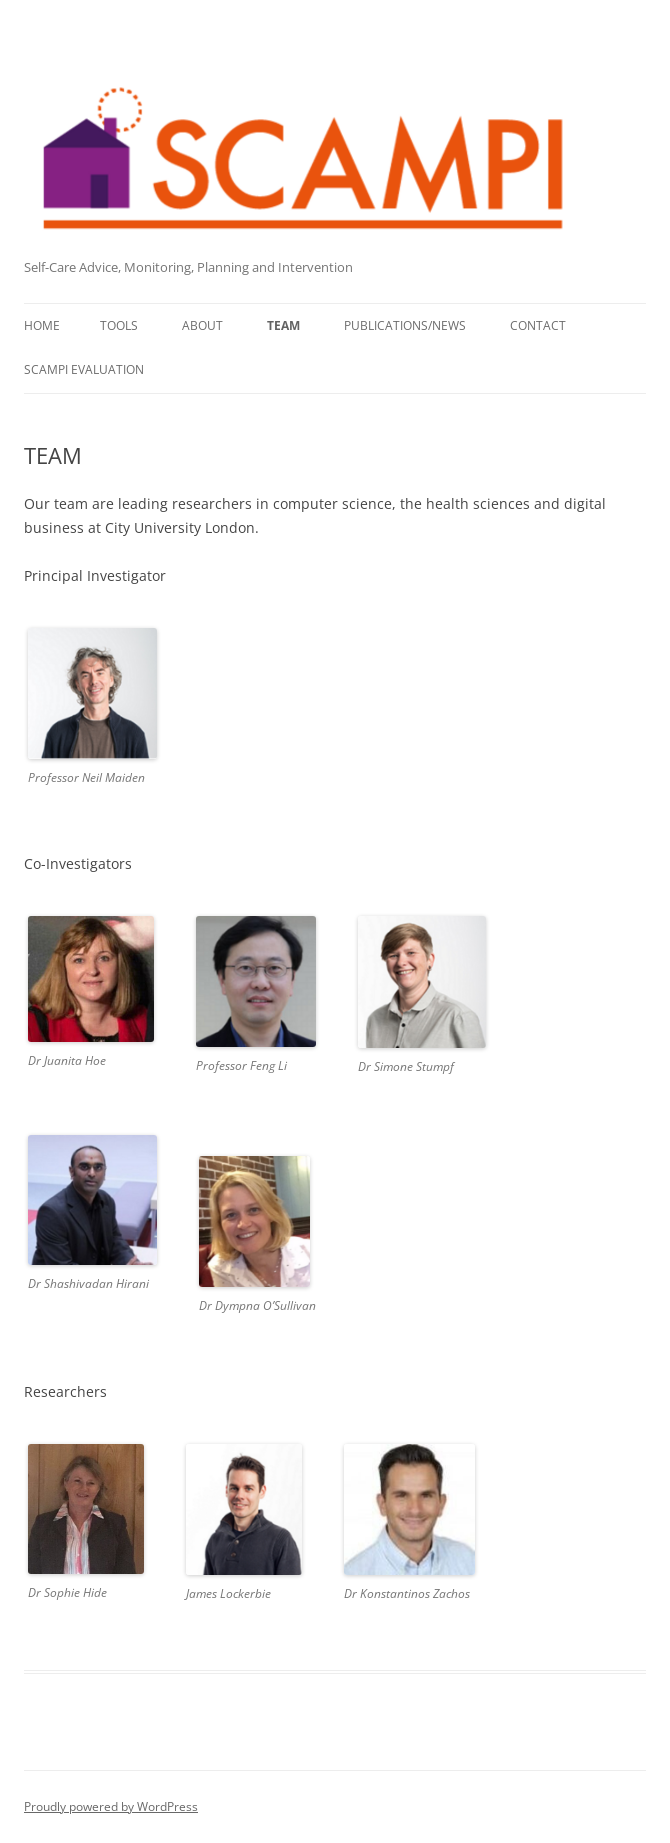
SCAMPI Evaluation (84, 369)
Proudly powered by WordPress (111, 1806)
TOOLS (119, 325)
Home (42, 325)
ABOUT (202, 325)
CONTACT (538, 325)
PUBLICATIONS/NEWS (405, 325)
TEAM (283, 325)
